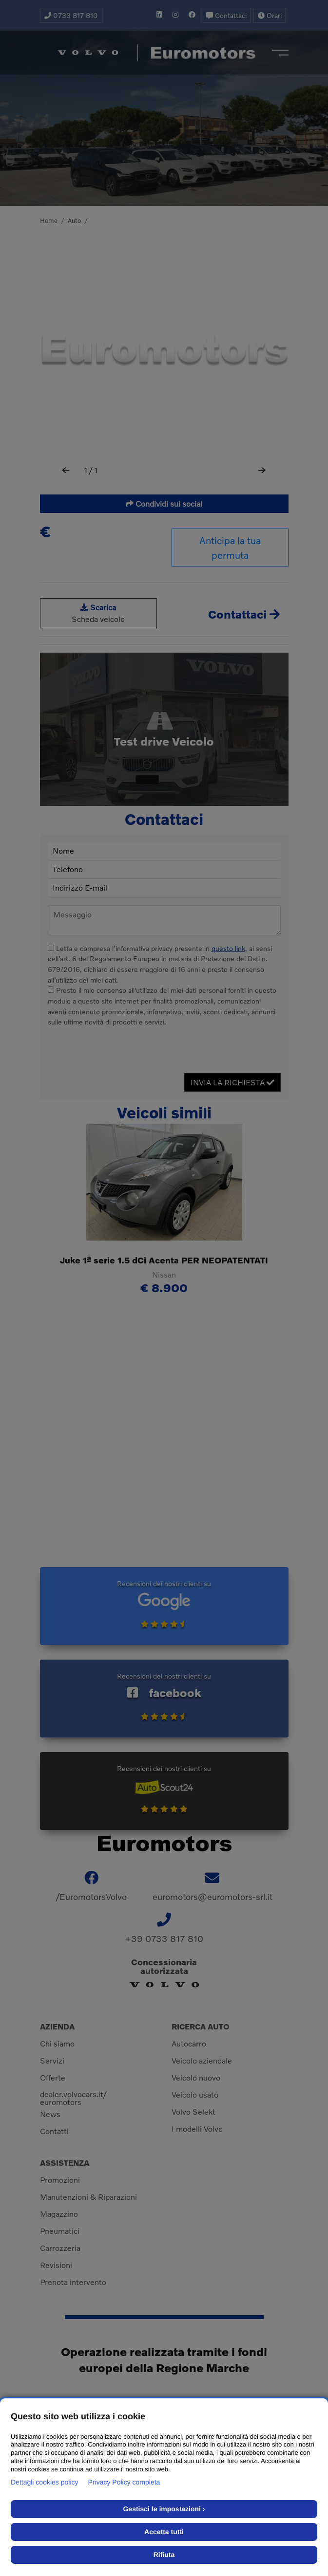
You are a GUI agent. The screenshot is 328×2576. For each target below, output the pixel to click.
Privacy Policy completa (124, 2482)
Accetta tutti (164, 2532)
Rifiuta (164, 2554)
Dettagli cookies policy (44, 2482)
